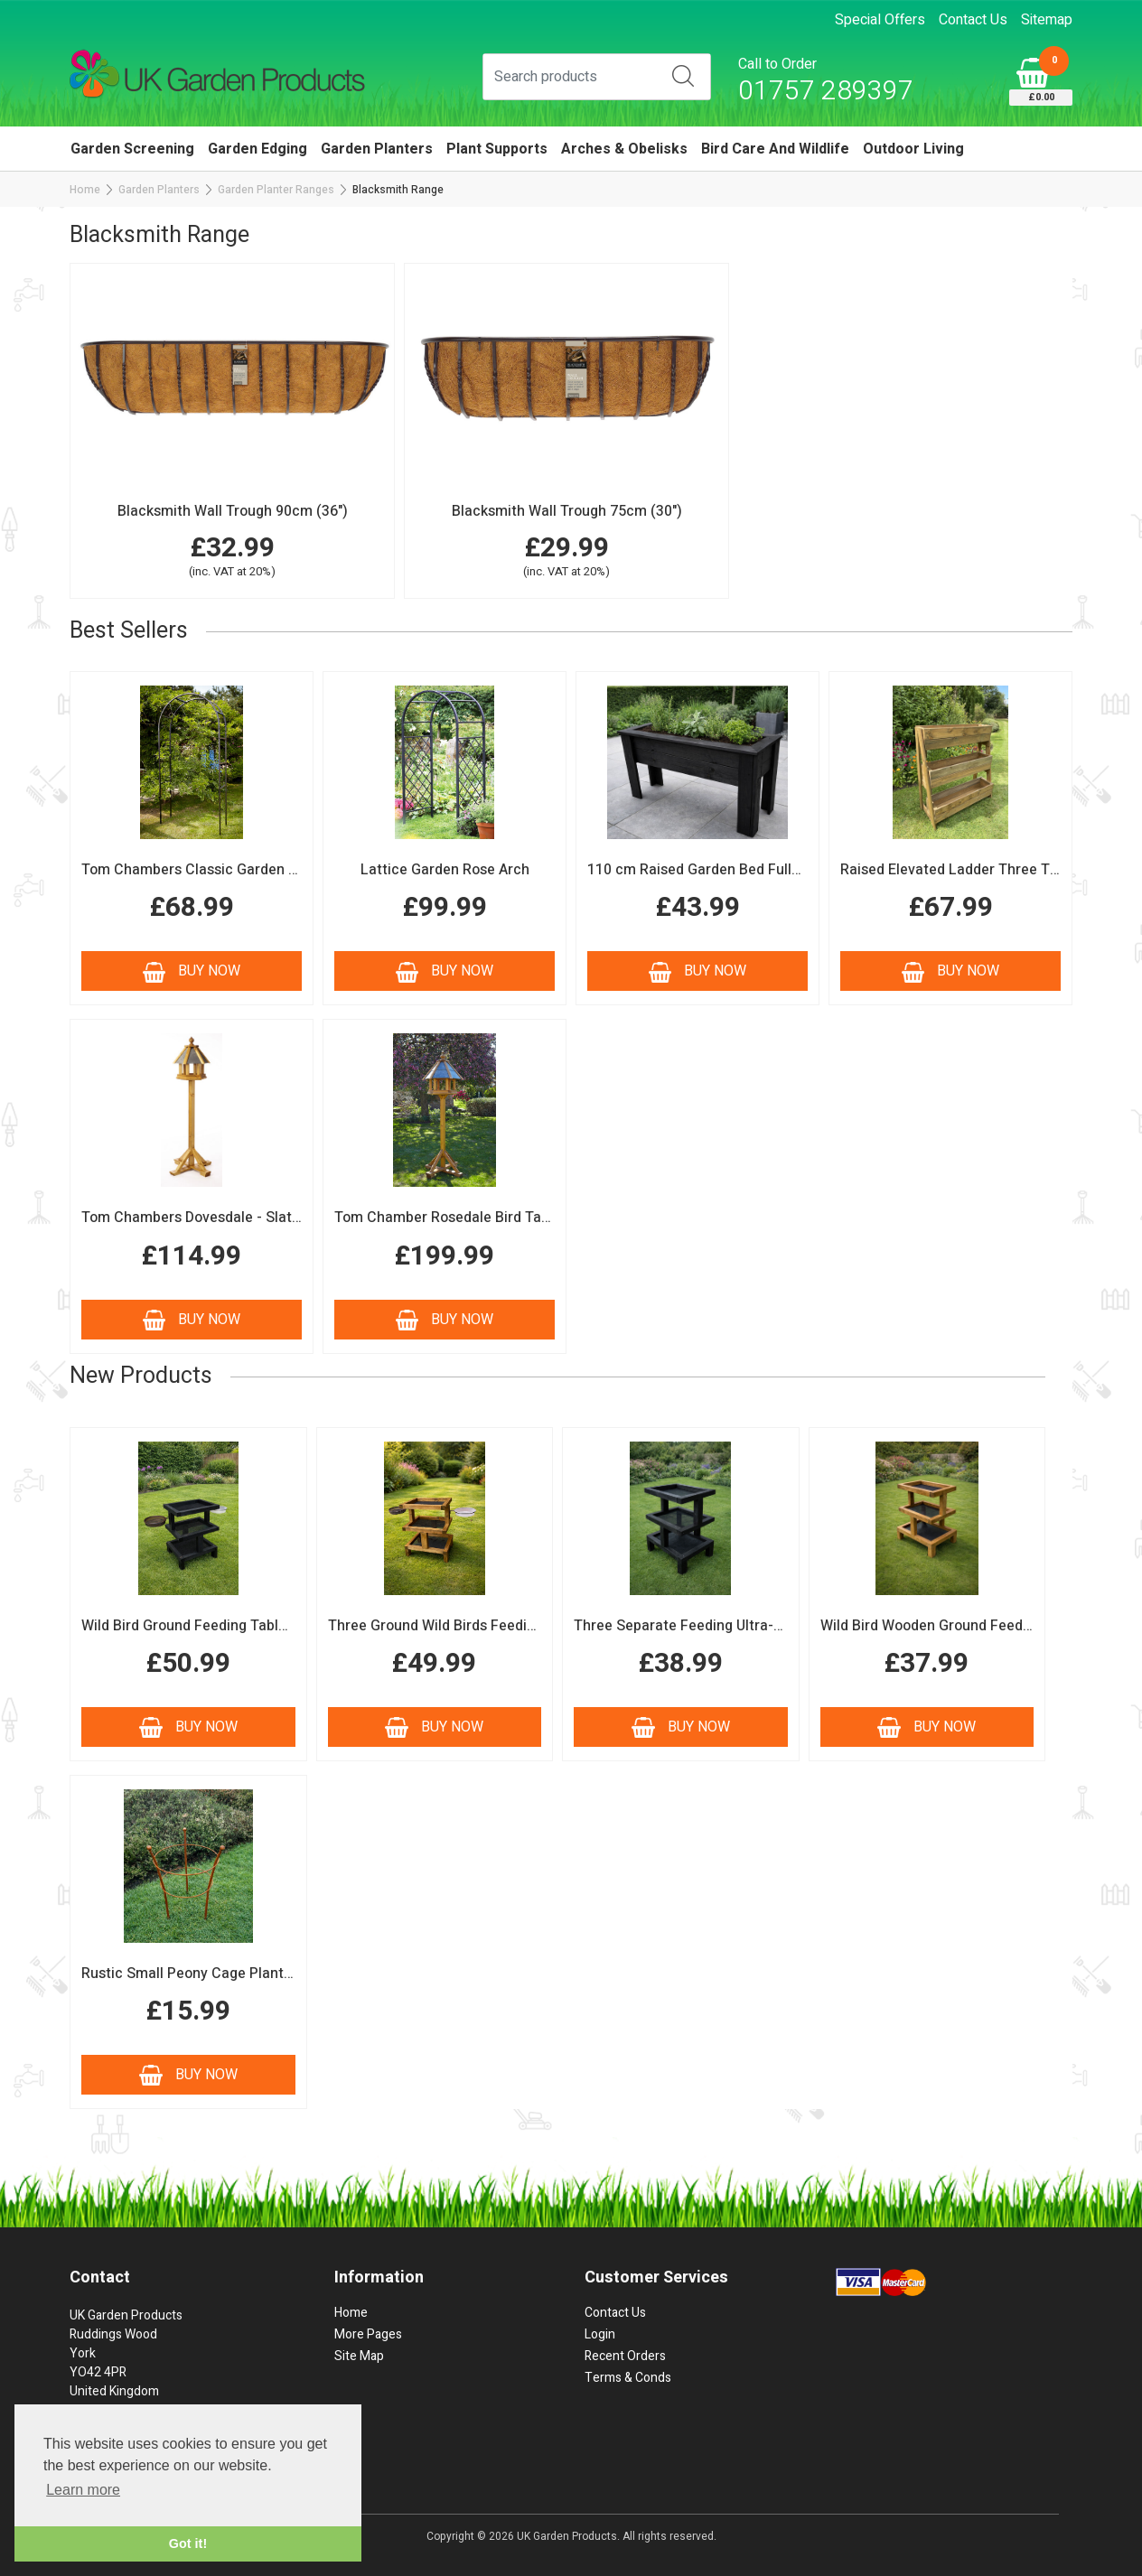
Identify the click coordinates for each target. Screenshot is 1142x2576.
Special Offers (880, 20)
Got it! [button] (188, 2543)
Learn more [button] (83, 2489)
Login (600, 2334)
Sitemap (1046, 20)
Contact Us (973, 20)
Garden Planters (377, 149)
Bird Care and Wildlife (775, 149)
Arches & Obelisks (624, 149)
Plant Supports (497, 149)
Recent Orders (625, 2356)
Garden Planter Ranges (276, 190)
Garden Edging (257, 149)
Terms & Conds (628, 2377)
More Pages (368, 2334)
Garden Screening (132, 149)
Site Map (359, 2356)
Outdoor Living (913, 149)
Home (85, 190)
